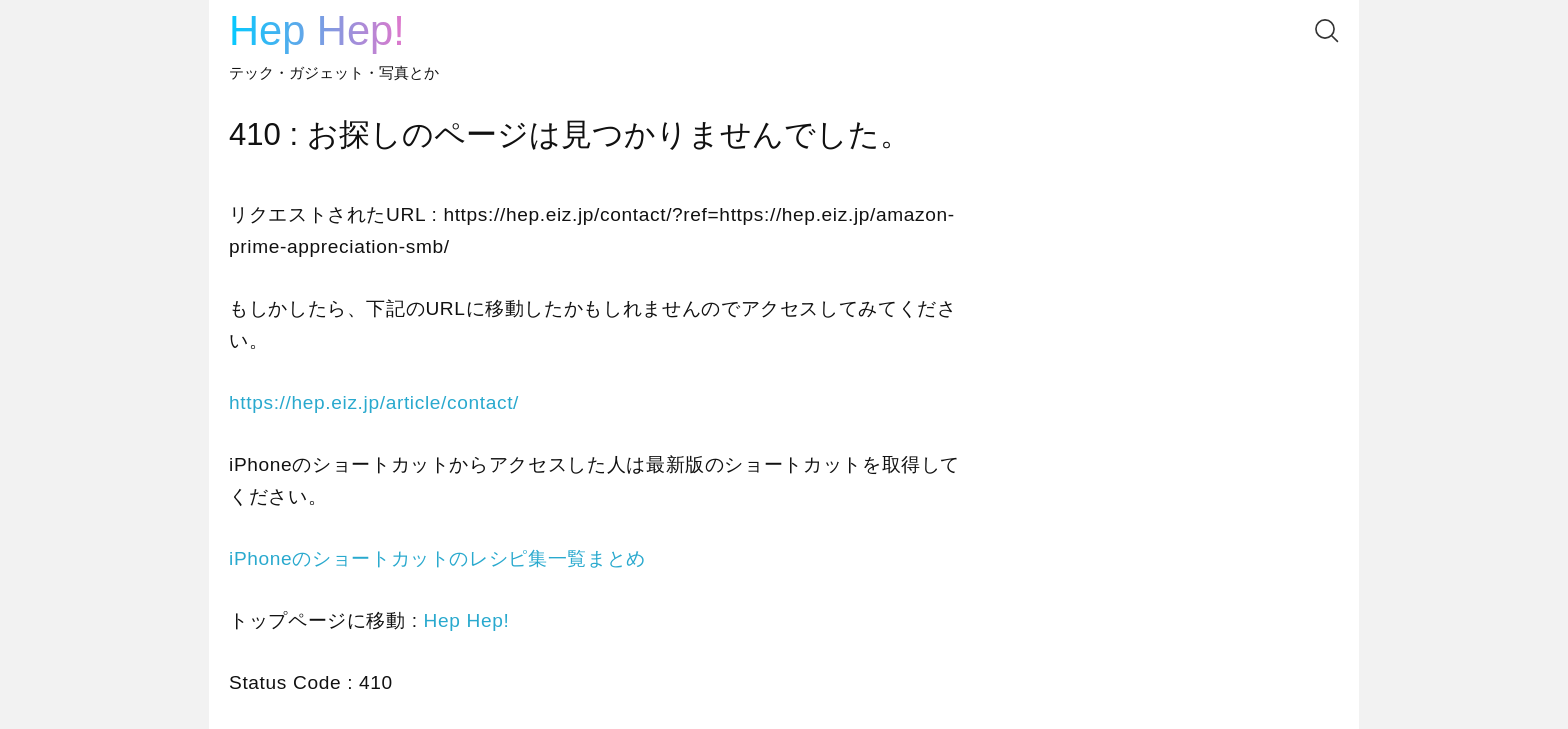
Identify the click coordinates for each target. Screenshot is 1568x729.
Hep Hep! (317, 30)
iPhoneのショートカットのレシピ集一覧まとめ (437, 558)
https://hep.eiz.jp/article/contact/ (374, 402)
